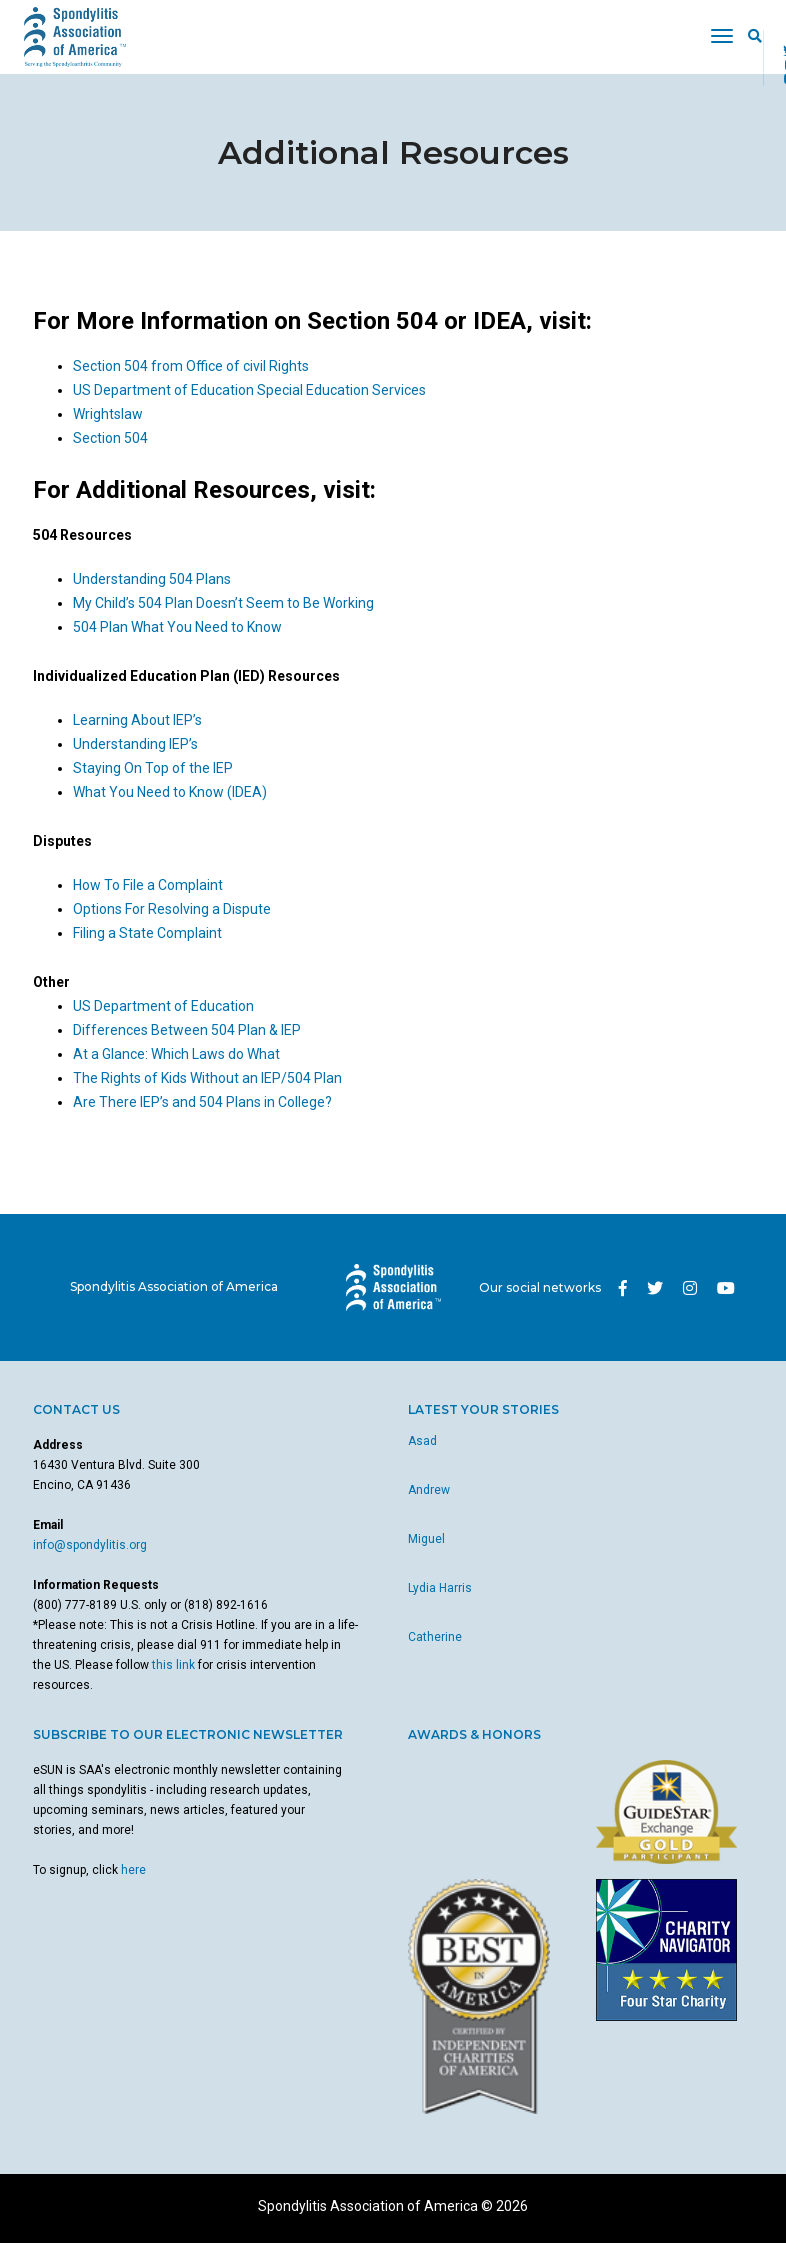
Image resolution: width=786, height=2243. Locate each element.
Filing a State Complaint (147, 933)
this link (173, 1665)
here (133, 1870)
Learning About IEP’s (137, 720)
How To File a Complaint (148, 885)
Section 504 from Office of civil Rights (191, 366)
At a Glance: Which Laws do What (176, 1054)
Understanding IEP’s (135, 744)
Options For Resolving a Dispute (172, 909)
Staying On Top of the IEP (153, 768)
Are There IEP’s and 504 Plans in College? (202, 1102)
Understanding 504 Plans (152, 579)
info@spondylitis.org (90, 1545)
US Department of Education (163, 1006)
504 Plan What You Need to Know (177, 627)
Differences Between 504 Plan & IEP (187, 1030)
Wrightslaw (108, 414)
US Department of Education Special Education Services (249, 390)
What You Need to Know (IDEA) (170, 792)
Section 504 (110, 438)
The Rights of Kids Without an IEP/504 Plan (207, 1078)
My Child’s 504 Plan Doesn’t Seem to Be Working (223, 603)
